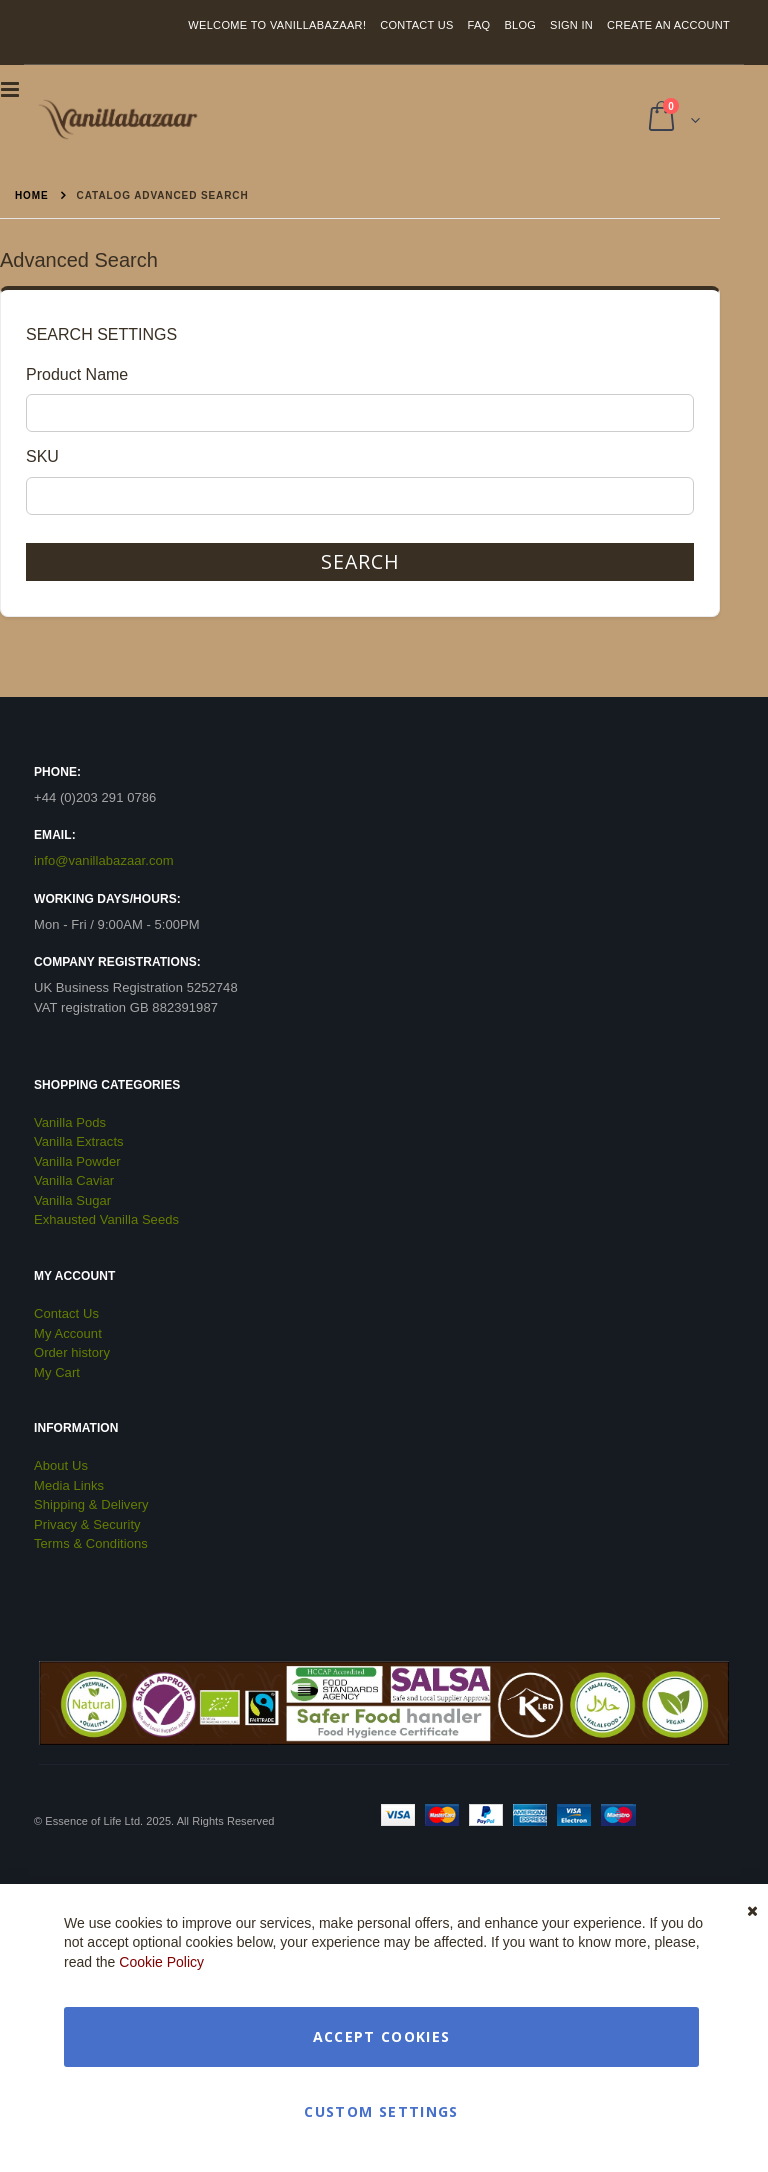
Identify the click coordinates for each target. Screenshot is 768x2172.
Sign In (571, 25)
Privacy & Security (87, 1524)
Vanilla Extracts (79, 1141)
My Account (68, 1333)
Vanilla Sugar (72, 1200)
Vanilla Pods (70, 1122)
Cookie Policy (161, 1962)
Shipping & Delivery (91, 1504)
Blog (520, 25)
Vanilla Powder (77, 1161)
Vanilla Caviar (74, 1180)
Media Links (69, 1485)
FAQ (479, 25)
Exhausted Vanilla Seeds (106, 1219)
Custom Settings (381, 2111)
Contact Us (416, 25)
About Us (61, 1465)
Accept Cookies (382, 2036)
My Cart (57, 1372)
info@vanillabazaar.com (104, 860)
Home (32, 195)
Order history (72, 1352)
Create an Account (668, 25)
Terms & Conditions (91, 1543)
